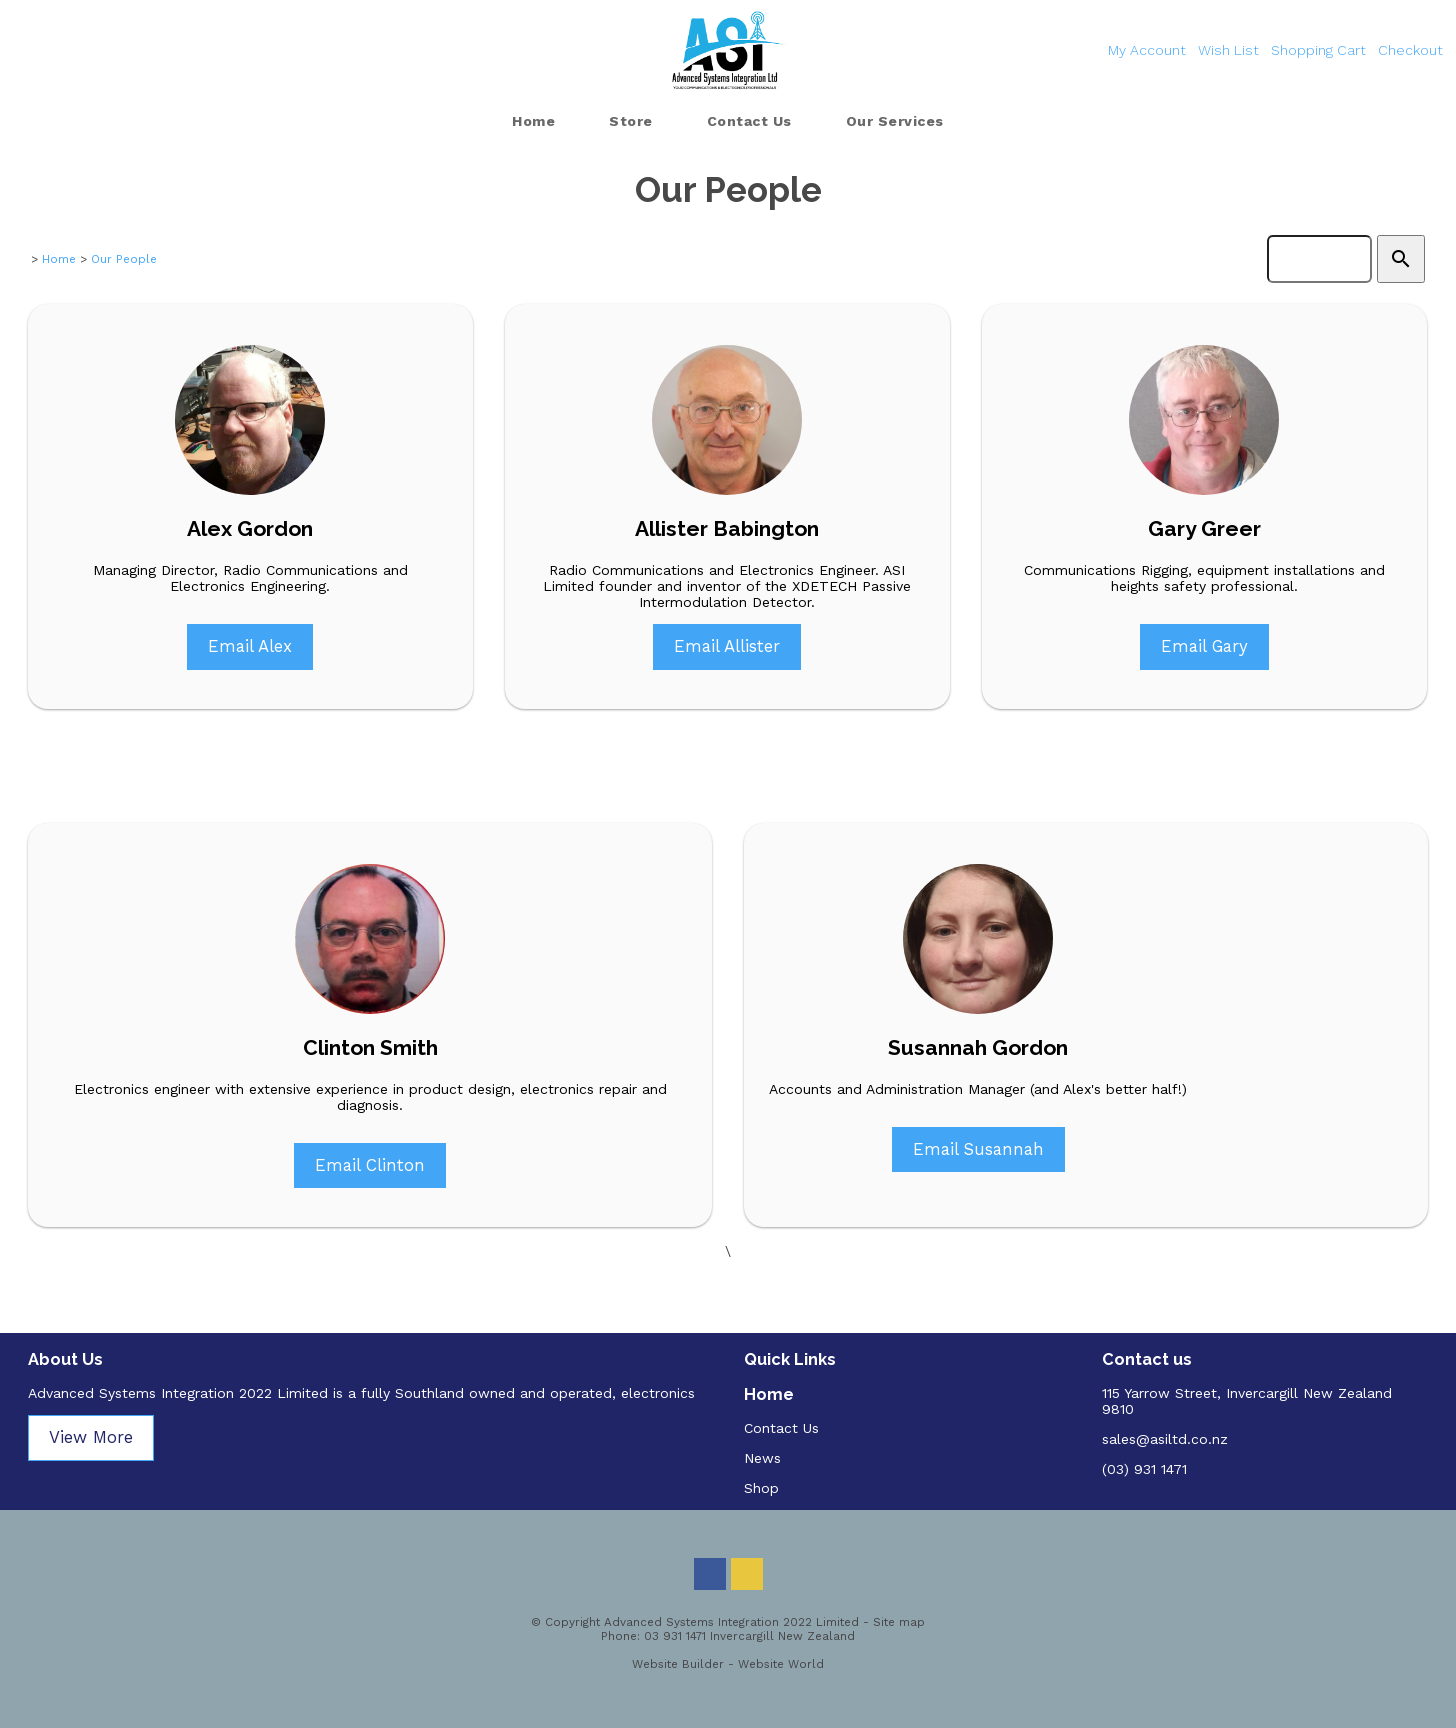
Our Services (895, 121)
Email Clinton (370, 1165)
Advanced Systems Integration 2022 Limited (731, 1622)
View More (91, 1437)
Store (631, 121)
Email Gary (1204, 646)
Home (533, 121)
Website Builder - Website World (728, 1664)
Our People (124, 259)
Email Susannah (978, 1149)
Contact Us (749, 121)
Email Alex (250, 646)
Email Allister (727, 646)
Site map (899, 1622)
